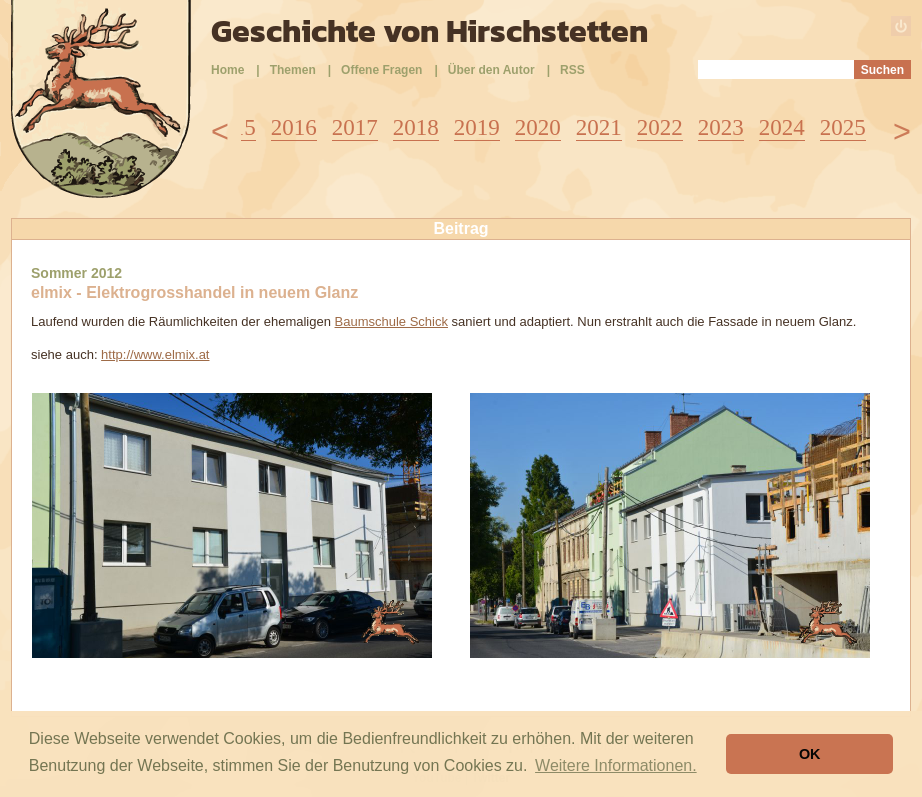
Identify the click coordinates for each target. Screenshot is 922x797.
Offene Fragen (381, 70)
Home (227, 70)
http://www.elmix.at (155, 354)
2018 (416, 127)
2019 (477, 127)
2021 (599, 127)
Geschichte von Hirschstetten (429, 31)
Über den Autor (491, 70)
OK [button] (810, 754)
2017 (355, 127)
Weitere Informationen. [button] (616, 765)
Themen (293, 70)
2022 (660, 127)
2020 (538, 127)
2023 (721, 127)
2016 (294, 127)
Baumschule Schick (391, 321)
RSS (572, 70)
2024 (782, 127)
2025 (843, 127)
